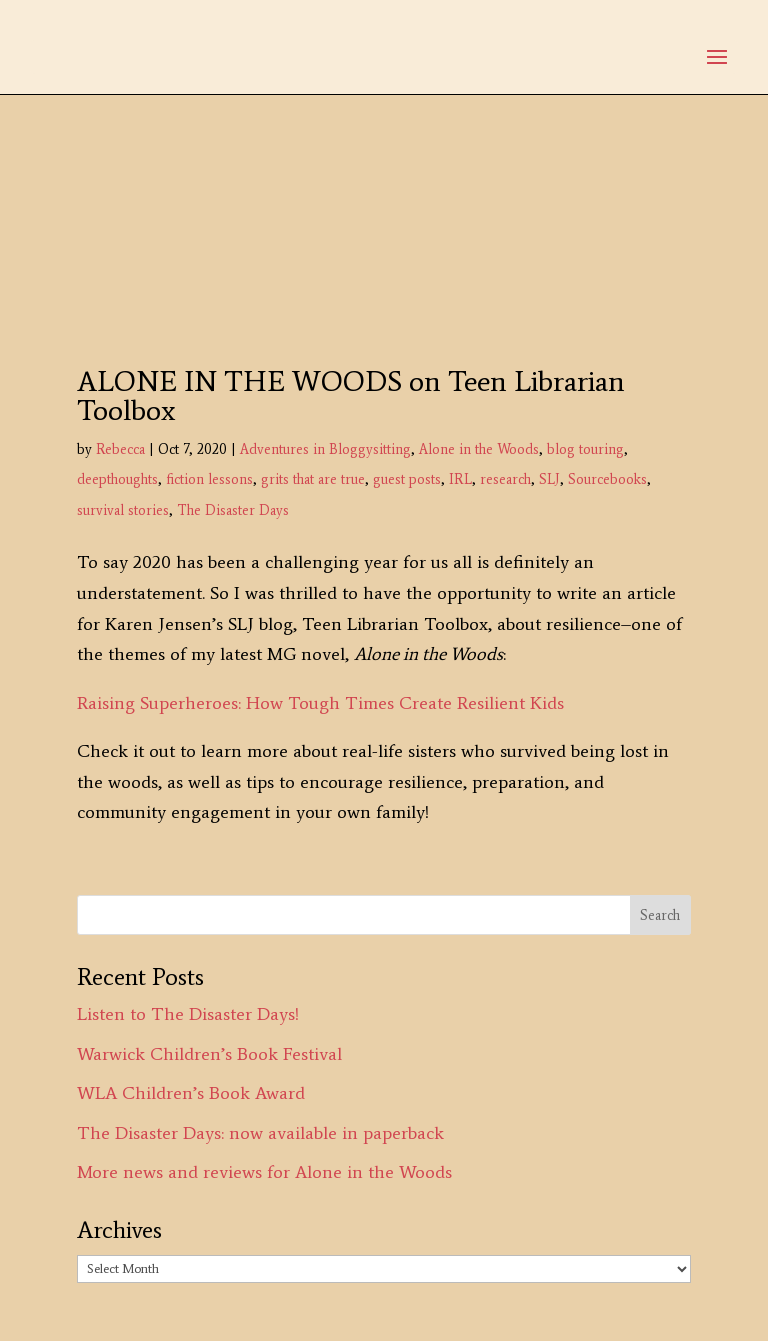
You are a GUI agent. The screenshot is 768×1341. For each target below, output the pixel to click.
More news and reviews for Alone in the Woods (264, 1172)
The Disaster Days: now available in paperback (260, 1133)
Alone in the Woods (479, 449)
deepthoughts (117, 479)
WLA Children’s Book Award (191, 1093)
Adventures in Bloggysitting (325, 449)
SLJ (549, 479)
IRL (460, 479)
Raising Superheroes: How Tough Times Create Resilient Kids (320, 703)
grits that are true (313, 479)
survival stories (123, 510)
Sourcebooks (607, 479)
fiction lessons (209, 479)
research (505, 479)
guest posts (407, 479)
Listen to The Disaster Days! (188, 1014)
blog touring (585, 449)
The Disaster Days (233, 510)
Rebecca (120, 449)
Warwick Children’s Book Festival (209, 1054)
